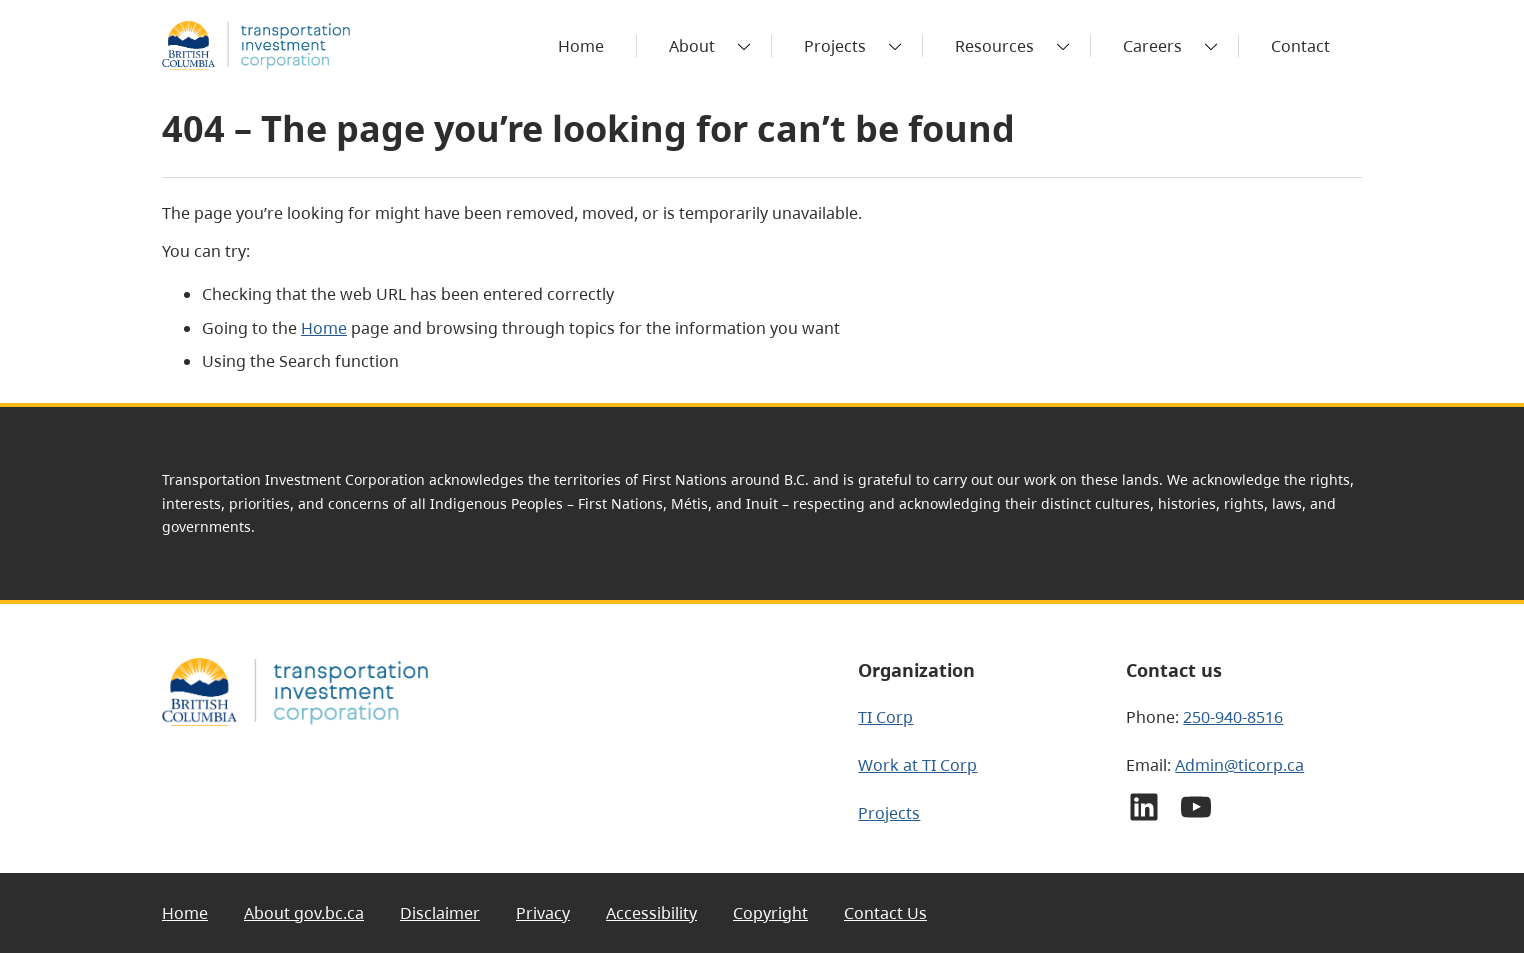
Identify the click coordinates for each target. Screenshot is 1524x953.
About (692, 46)
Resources (994, 46)
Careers (1152, 46)
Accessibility (651, 913)
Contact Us (885, 913)
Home (324, 328)
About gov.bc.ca (304, 913)
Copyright (770, 913)
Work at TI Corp (917, 765)
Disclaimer (440, 913)
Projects (835, 46)
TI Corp (885, 717)
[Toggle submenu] (744, 46)
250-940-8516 (1233, 717)
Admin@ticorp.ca (1239, 765)
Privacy (543, 913)
